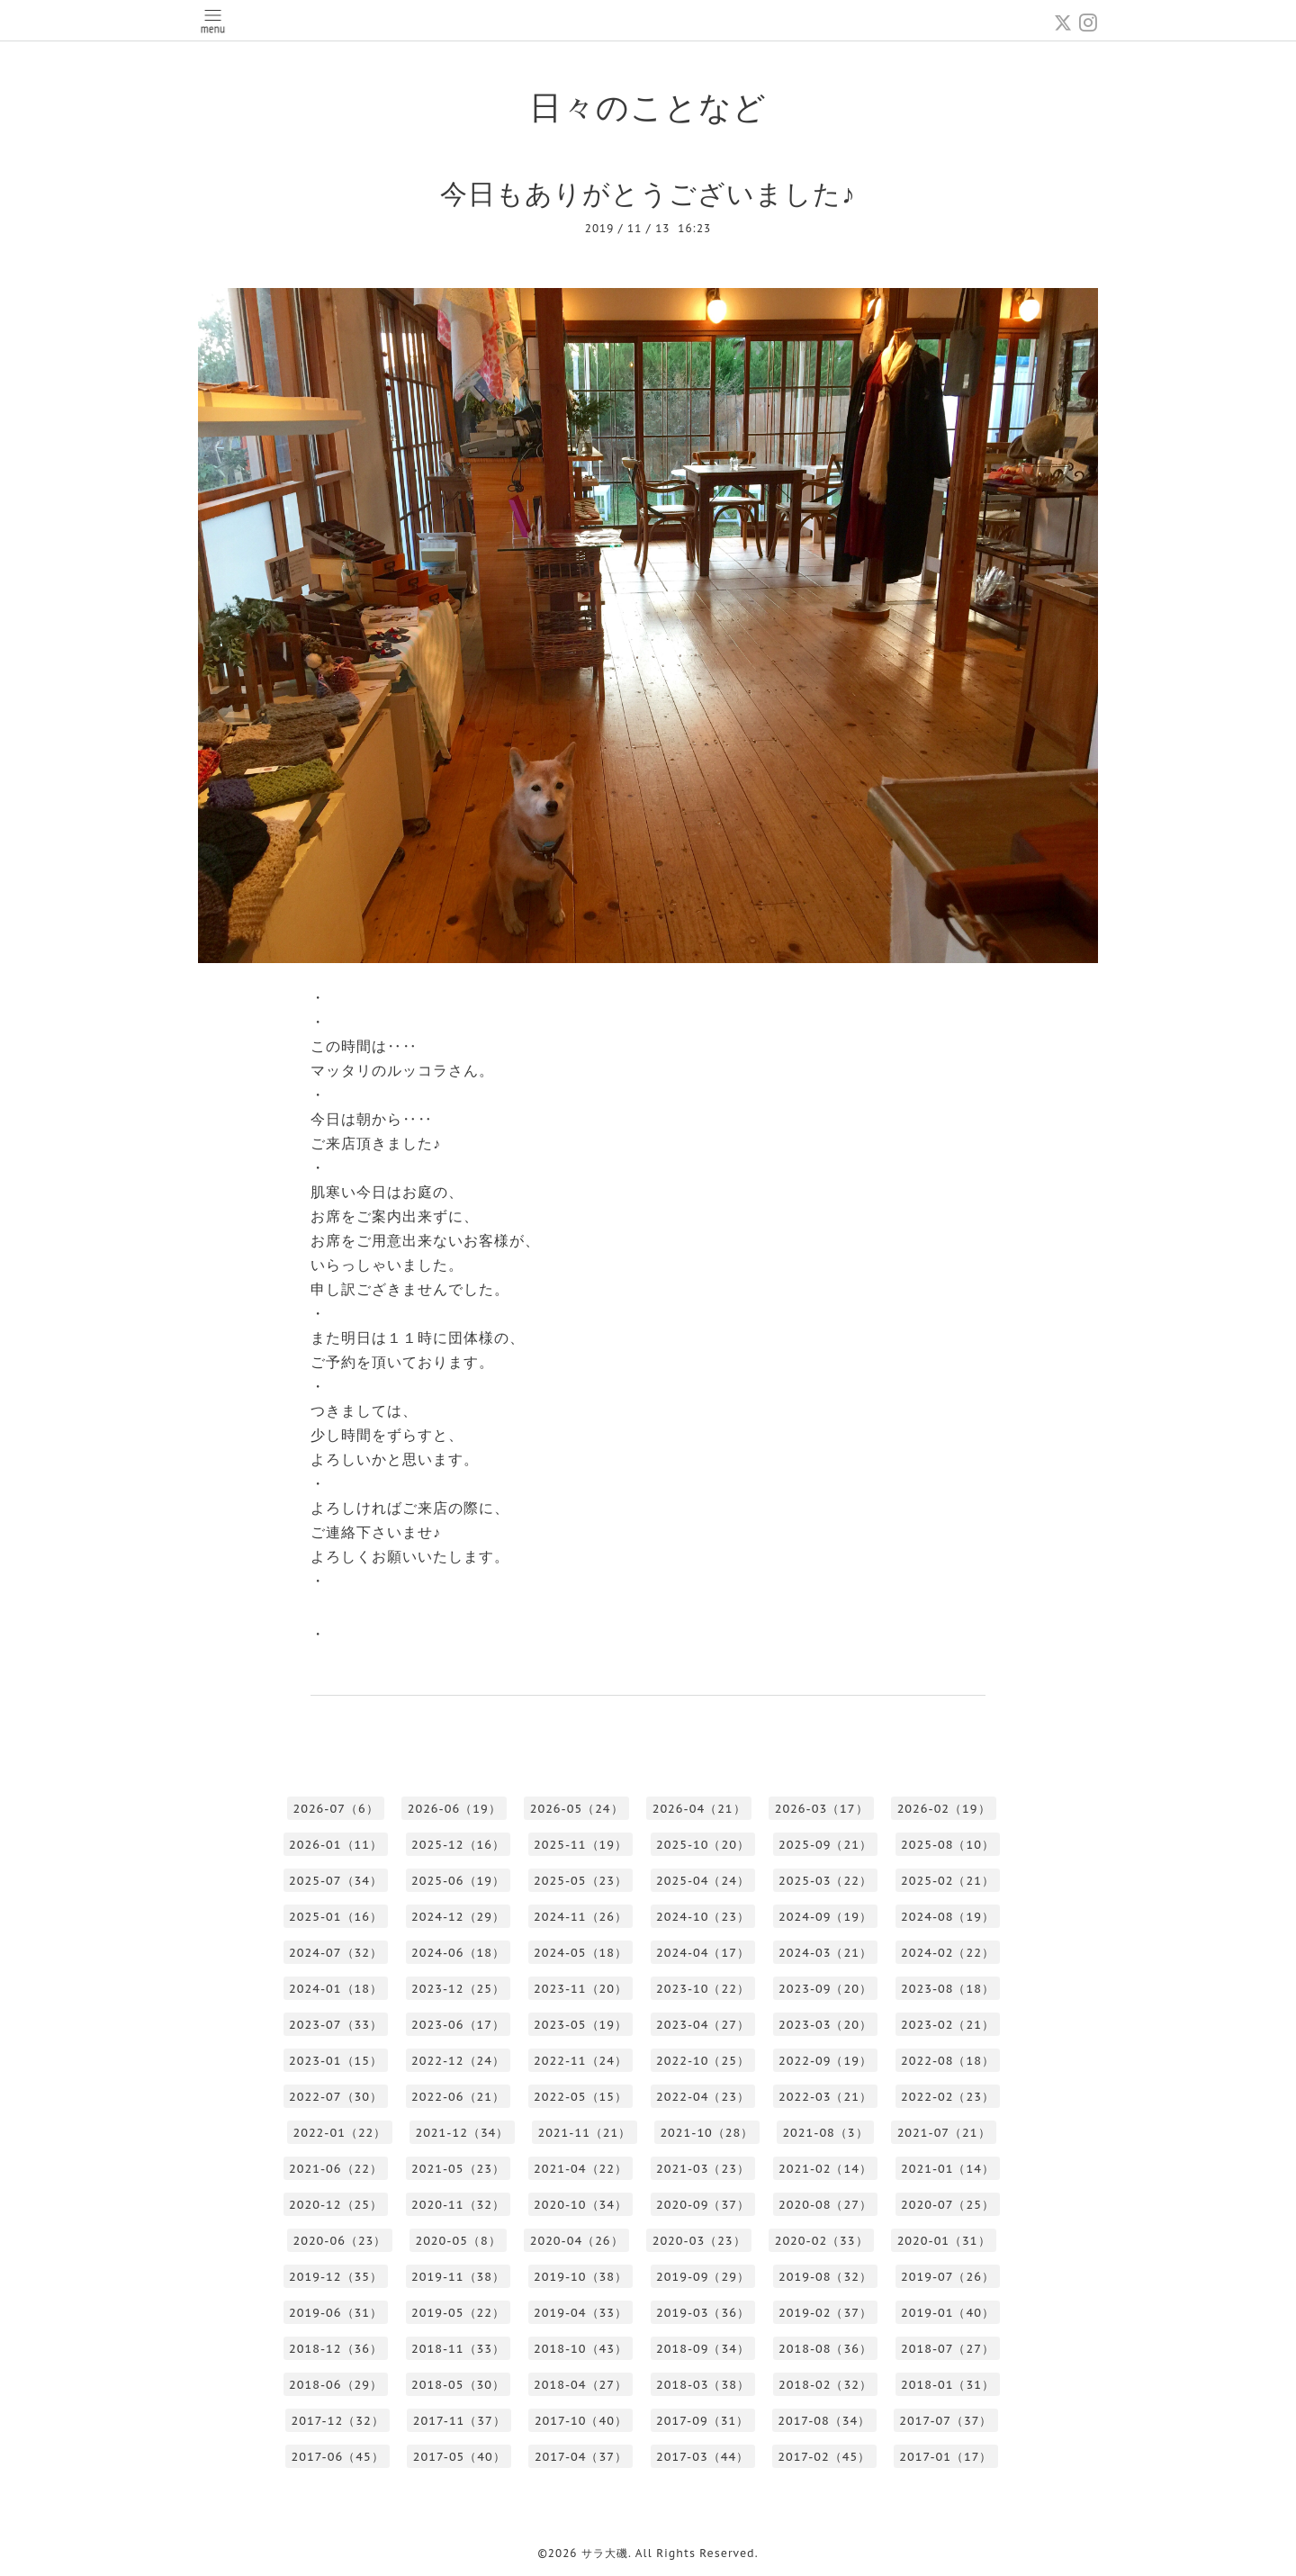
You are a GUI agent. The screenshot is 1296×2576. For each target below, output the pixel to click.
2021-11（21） (584, 2132)
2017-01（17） (945, 2456)
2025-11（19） (580, 1844)
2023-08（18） (947, 1988)
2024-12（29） (458, 1916)
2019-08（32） (825, 2276)
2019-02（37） (825, 2312)
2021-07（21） (944, 2132)
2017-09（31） (702, 2420)
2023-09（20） (825, 1988)
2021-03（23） (703, 2168)
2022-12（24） (458, 2060)
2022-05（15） (580, 2096)
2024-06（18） (458, 1952)
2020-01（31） (944, 2240)
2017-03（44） (702, 2456)
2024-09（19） (825, 1916)
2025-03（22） (825, 1880)
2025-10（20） (703, 1844)
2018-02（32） (825, 2384)
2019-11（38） (458, 2276)
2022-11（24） (580, 2060)
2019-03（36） (703, 2312)
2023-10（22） (703, 1988)
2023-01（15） (335, 2060)
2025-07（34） (335, 1880)
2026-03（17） (821, 1808)
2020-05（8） (457, 2240)
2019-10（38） (580, 2276)
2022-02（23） (947, 2096)
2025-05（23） (580, 1880)
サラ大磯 (604, 2553)
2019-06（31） (335, 2312)
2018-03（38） (703, 2384)
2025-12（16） (458, 1844)
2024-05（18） (580, 1952)
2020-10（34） (580, 2204)
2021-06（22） (335, 2168)
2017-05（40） (459, 2456)
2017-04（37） (581, 2456)
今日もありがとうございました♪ (648, 193)
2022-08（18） (947, 2060)
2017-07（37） (945, 2420)
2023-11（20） (580, 1988)
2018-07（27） (947, 2348)
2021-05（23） (458, 2168)
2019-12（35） (335, 2276)
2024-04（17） (703, 1952)
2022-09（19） (825, 2060)
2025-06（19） (458, 1880)
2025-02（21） (947, 1880)
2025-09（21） (825, 1844)
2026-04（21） (699, 1808)
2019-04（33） (580, 2312)
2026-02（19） (944, 1808)
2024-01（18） (335, 1988)
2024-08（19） (947, 1916)
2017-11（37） (459, 2420)
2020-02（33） (821, 2240)
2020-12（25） (335, 2204)
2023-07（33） (335, 2024)
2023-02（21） (947, 2024)
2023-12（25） (458, 1988)
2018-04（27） (580, 2384)
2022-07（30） (335, 2096)
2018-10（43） (580, 2348)
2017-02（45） (824, 2456)
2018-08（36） (825, 2348)
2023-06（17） (458, 2024)
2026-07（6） (335, 1808)
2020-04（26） (577, 2240)
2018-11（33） (458, 2348)
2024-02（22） (947, 1952)
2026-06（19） (454, 1808)
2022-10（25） (703, 2060)
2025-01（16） (335, 1916)
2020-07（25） (947, 2204)
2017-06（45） (338, 2456)
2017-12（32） (338, 2420)
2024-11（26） (580, 1916)
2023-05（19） (580, 2024)
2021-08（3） (825, 2132)
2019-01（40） (947, 2312)
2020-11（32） (458, 2204)
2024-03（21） (825, 1952)
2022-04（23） (703, 2096)
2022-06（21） (458, 2096)
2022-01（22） (339, 2132)
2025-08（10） (947, 1844)
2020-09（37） (703, 2204)
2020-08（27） (825, 2204)
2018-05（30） (458, 2384)
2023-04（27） (703, 2024)
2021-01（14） (947, 2168)
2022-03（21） (825, 2096)
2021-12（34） (461, 2132)
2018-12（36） (335, 2348)
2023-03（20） (825, 2024)
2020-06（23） (339, 2240)
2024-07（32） (335, 1952)
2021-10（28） (706, 2132)
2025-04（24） (703, 1880)
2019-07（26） (947, 2276)
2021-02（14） (825, 2168)
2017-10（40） (581, 2420)
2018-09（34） (703, 2348)
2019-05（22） (458, 2312)
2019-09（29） (703, 2276)
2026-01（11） (335, 1844)
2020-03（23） (699, 2240)
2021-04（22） (580, 2168)
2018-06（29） (335, 2384)
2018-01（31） (947, 2384)
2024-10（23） (703, 1916)
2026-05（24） (577, 1808)
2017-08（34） (824, 2420)
